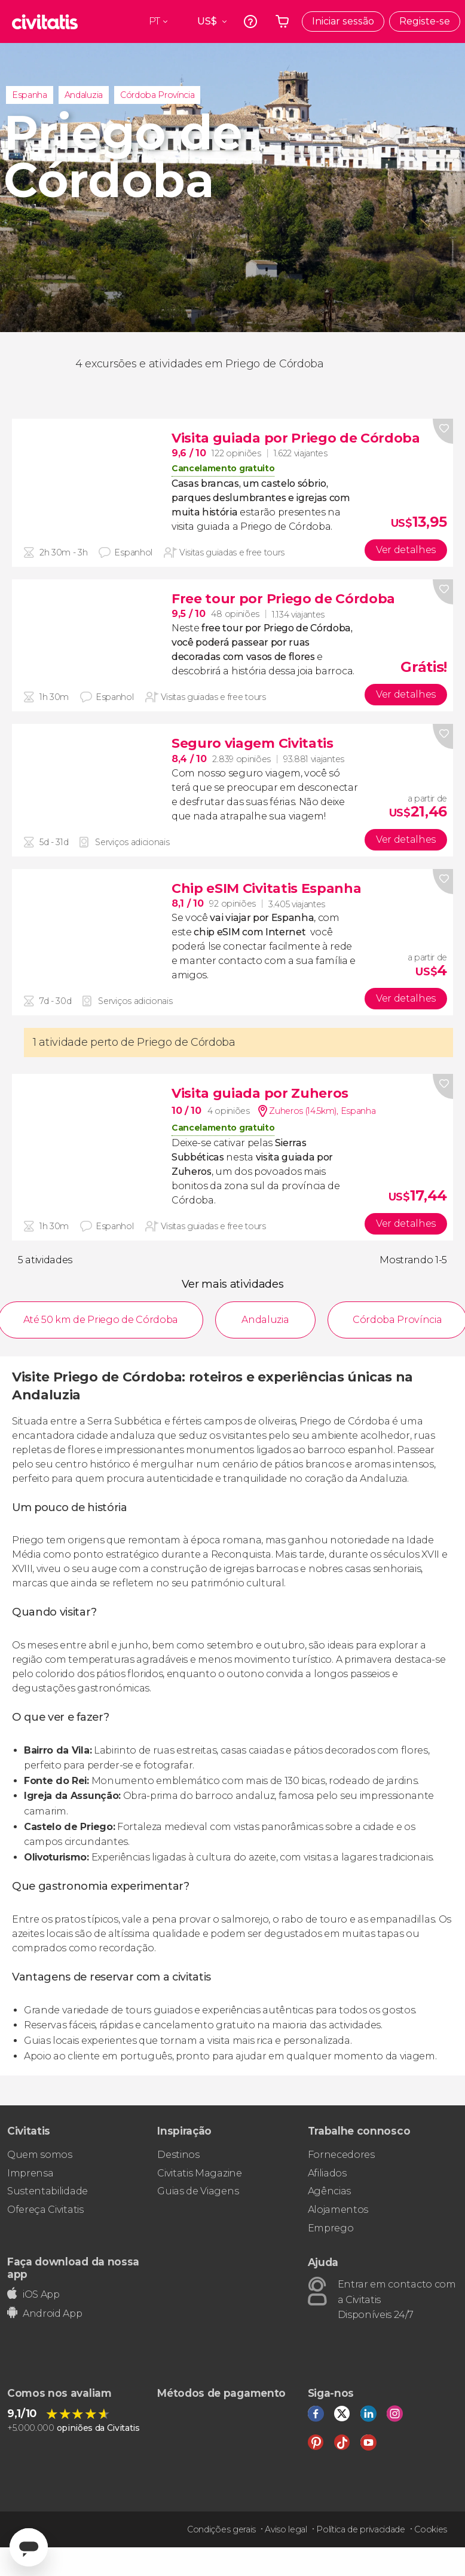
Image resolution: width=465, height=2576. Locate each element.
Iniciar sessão (343, 21)
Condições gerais (221, 2529)
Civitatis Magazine (199, 2173)
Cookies (430, 2529)
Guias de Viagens (197, 2191)
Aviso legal (286, 2529)
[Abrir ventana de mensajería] (29, 2547)
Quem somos (39, 2154)
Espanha (29, 95)
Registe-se (424, 21)
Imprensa (30, 2173)
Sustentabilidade (47, 2191)
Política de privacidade (360, 2529)
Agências (329, 2191)
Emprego (331, 2228)
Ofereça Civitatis (45, 2209)
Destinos (178, 2154)
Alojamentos (338, 2209)
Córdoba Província (157, 95)
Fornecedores (341, 2154)
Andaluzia (84, 95)
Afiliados (327, 2173)
